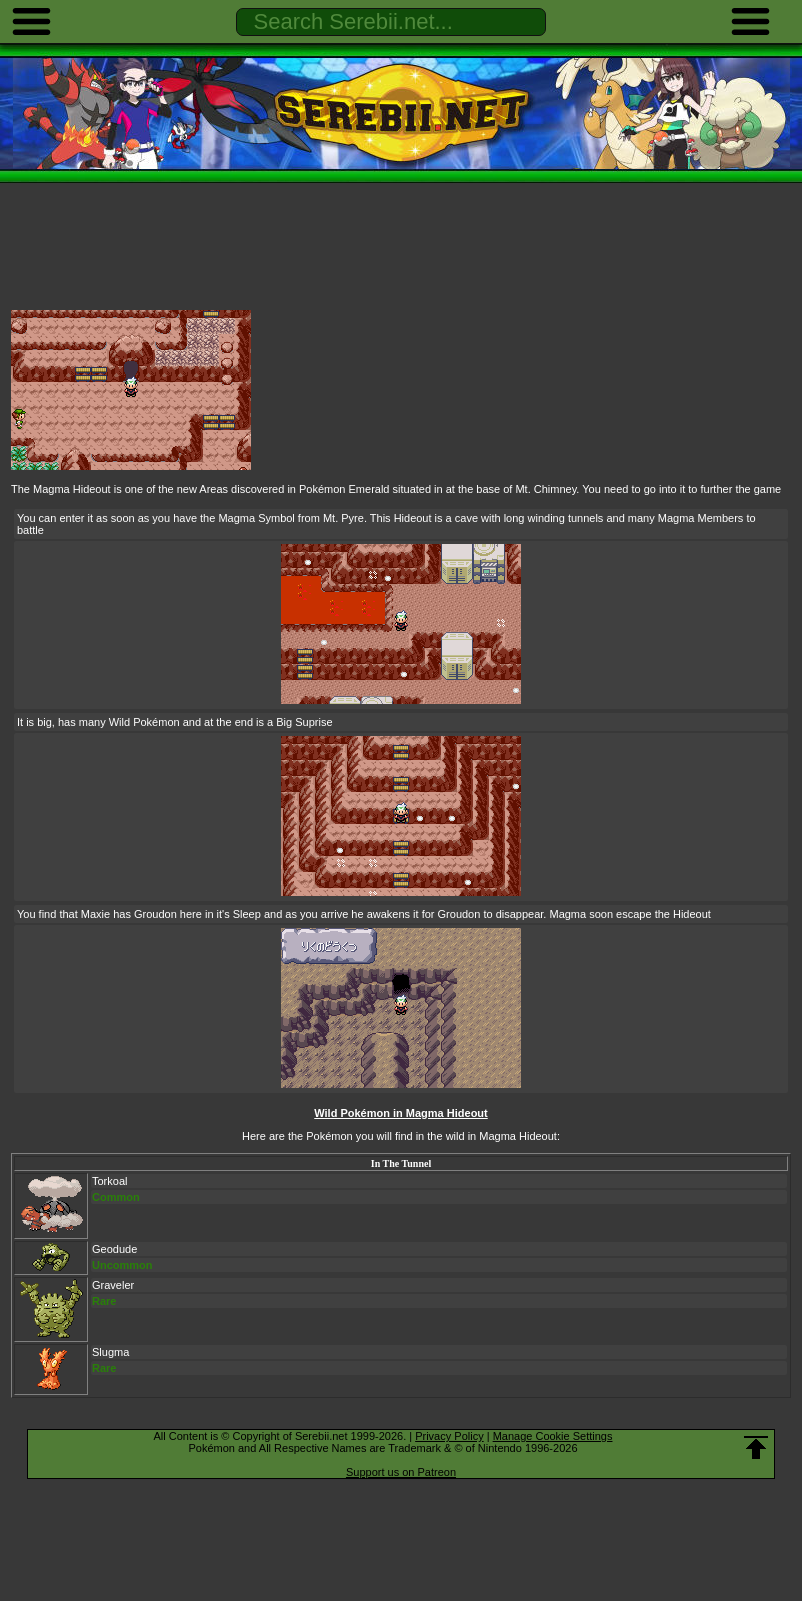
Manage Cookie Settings (553, 1436)
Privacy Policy (449, 1436)
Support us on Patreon (401, 1472)
